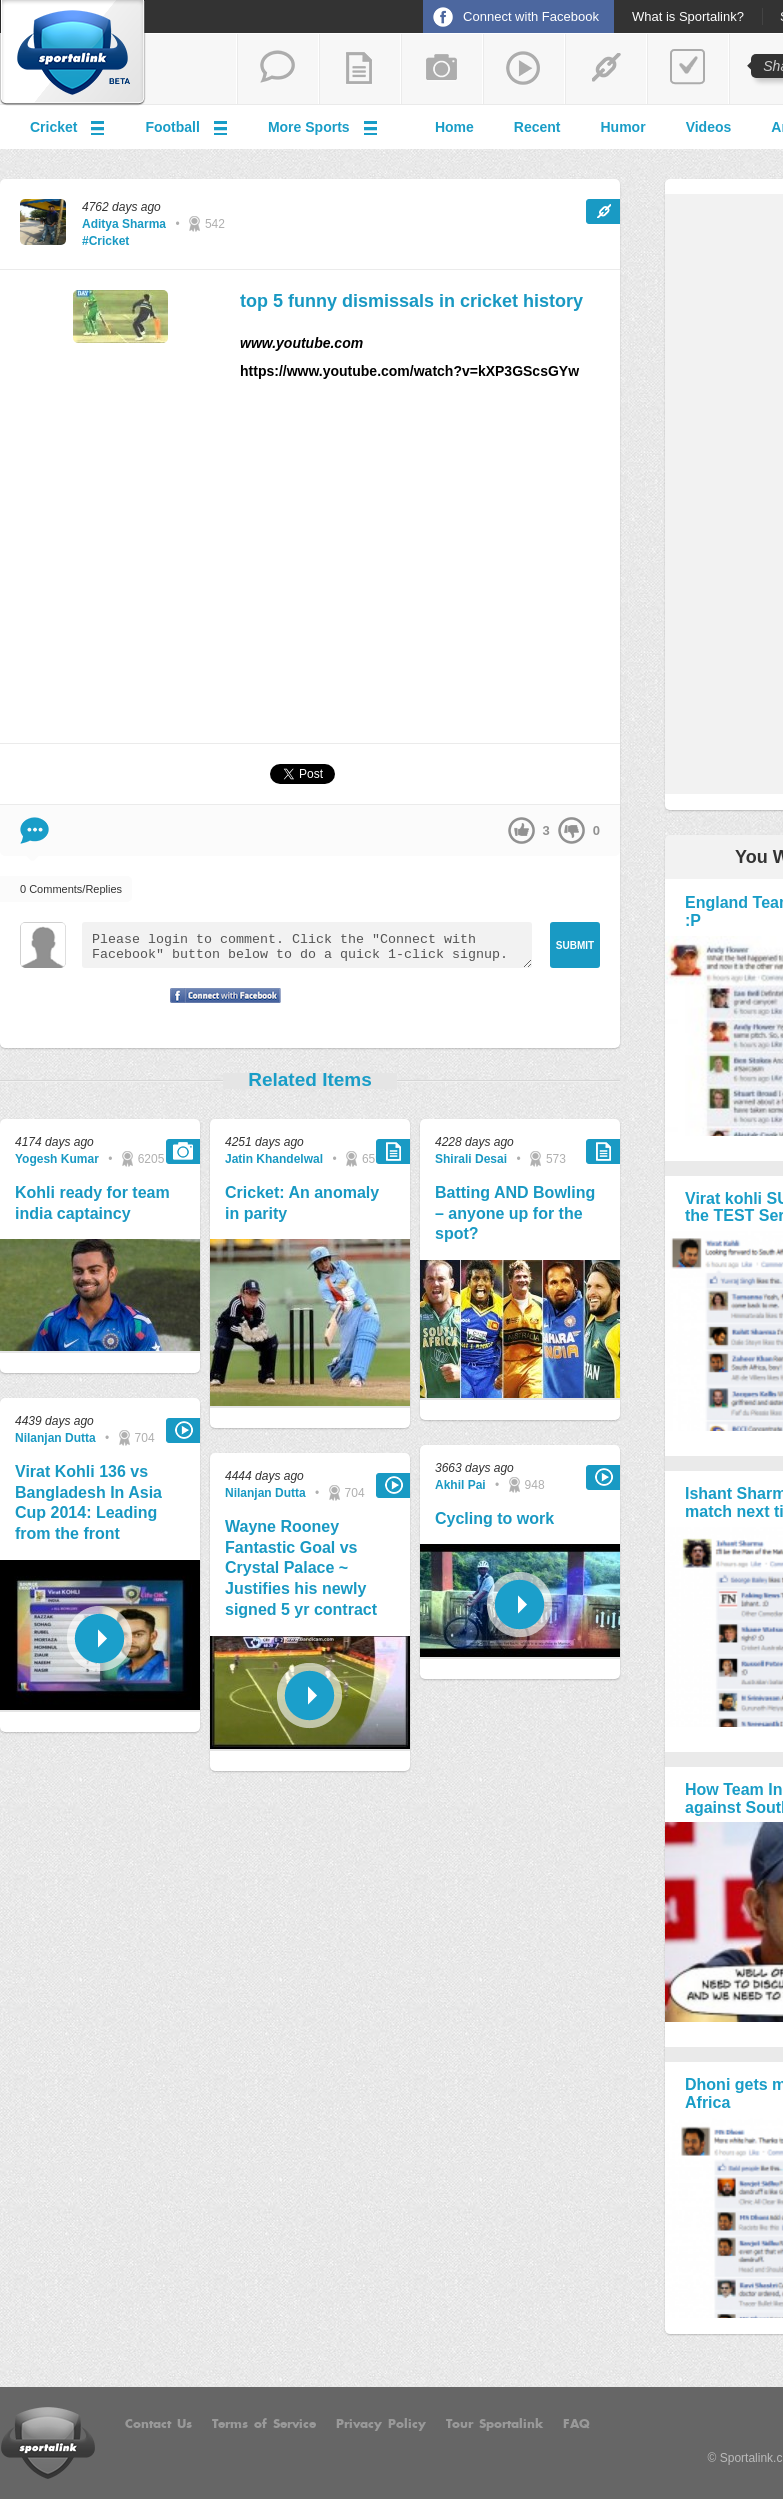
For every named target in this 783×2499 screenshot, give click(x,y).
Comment (34, 830)
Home (454, 127)
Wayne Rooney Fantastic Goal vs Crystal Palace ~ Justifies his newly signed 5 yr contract (301, 1568)
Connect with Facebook (531, 16)
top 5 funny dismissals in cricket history (411, 301)
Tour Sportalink (494, 2424)
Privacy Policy (381, 2424)
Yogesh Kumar (57, 1159)
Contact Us (158, 2424)
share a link (606, 69)
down (571, 830)
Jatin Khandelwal (274, 1159)
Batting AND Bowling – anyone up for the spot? (515, 1213)
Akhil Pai (460, 1485)
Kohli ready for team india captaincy (92, 1203)
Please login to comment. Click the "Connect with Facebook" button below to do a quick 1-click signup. (307, 945)
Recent (537, 127)
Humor (623, 127)
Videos (709, 127)
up (521, 830)
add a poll (688, 69)
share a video (524, 69)
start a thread (278, 69)
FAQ (576, 2424)
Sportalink (73, 53)
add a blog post (360, 69)
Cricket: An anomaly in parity (302, 1203)
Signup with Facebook (220, 1008)
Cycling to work (494, 1518)
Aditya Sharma (124, 224)
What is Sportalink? (688, 17)
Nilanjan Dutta (55, 1438)
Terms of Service (264, 2424)
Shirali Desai (471, 1159)
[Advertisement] (430, 570)
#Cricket (105, 241)
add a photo (442, 69)
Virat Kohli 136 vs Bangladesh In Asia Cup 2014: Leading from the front (88, 1502)
